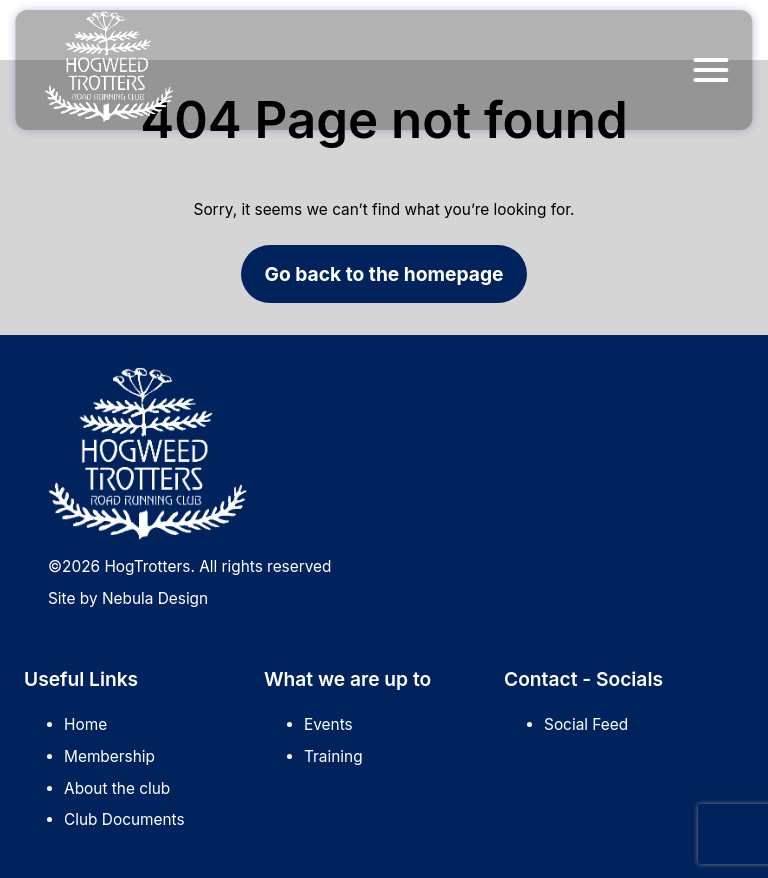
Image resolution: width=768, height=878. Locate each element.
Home (85, 724)
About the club (117, 788)
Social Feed (586, 724)
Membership (109, 756)
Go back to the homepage (384, 274)
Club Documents (124, 819)
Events (328, 724)
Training (333, 756)
